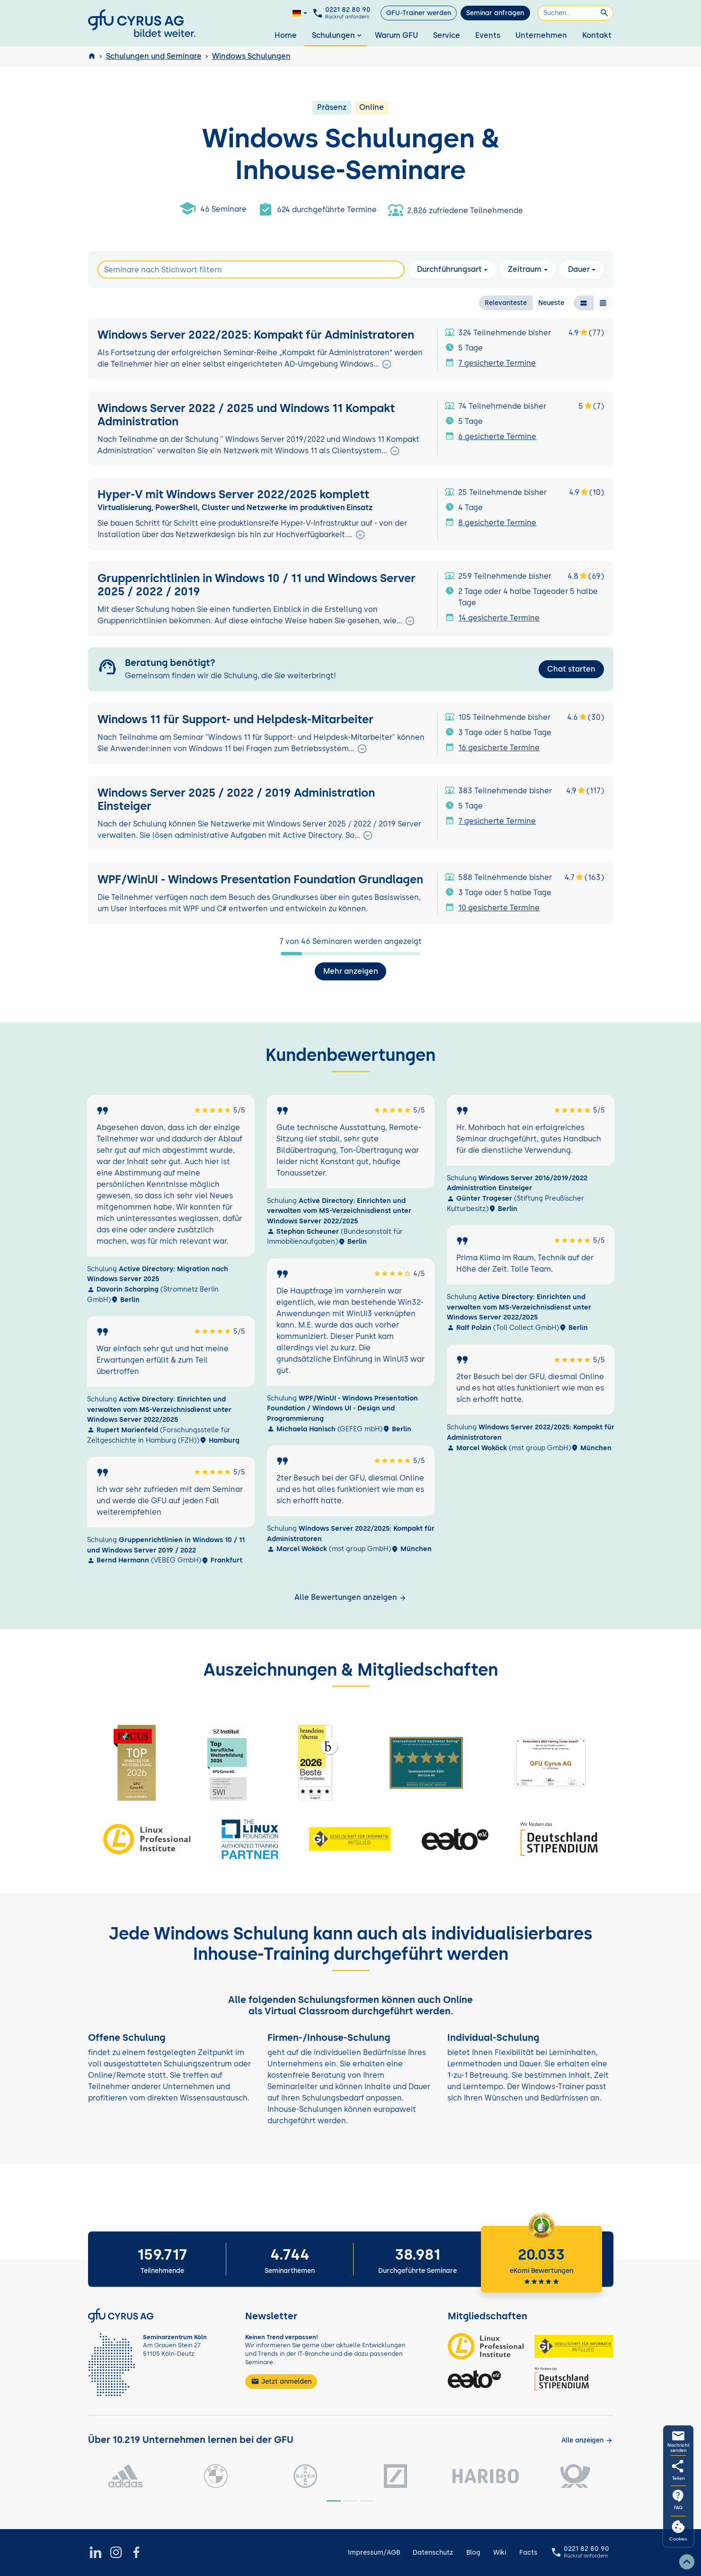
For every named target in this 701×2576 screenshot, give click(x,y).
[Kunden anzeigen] (587, 2440)
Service (446, 35)
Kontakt (597, 35)
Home (286, 35)
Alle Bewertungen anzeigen (350, 1597)
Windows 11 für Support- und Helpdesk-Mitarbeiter (235, 719)
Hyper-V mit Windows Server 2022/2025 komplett (233, 494)
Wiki (499, 2553)
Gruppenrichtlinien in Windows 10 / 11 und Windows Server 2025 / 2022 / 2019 (257, 585)
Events (487, 35)
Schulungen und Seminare (154, 56)
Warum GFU (396, 35)
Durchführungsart (449, 269)
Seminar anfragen (495, 13)
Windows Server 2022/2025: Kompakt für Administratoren (256, 334)
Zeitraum (524, 269)
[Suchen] (575, 13)
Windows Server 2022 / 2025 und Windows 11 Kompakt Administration (246, 415)
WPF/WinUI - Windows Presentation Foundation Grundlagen (260, 879)
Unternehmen (541, 35)
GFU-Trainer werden (418, 13)
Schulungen (338, 35)
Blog (473, 2553)
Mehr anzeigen (350, 971)
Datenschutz (433, 2553)
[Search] (251, 269)
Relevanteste (506, 302)
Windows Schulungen (251, 56)
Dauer (579, 269)
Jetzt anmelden (281, 2381)
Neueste (551, 302)
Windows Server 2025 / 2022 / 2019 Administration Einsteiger (236, 799)
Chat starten (571, 668)
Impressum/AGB (374, 2553)
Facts (528, 2553)
